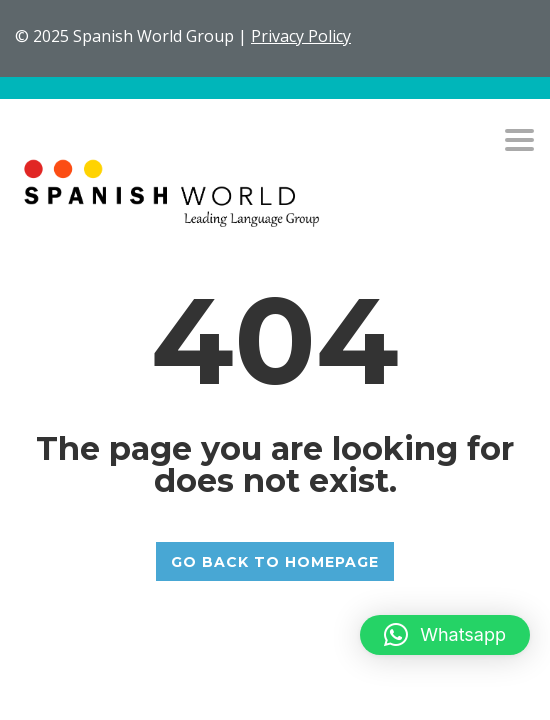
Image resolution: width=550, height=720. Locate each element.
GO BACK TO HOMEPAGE (275, 562)
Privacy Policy (301, 36)
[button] (445, 635)
